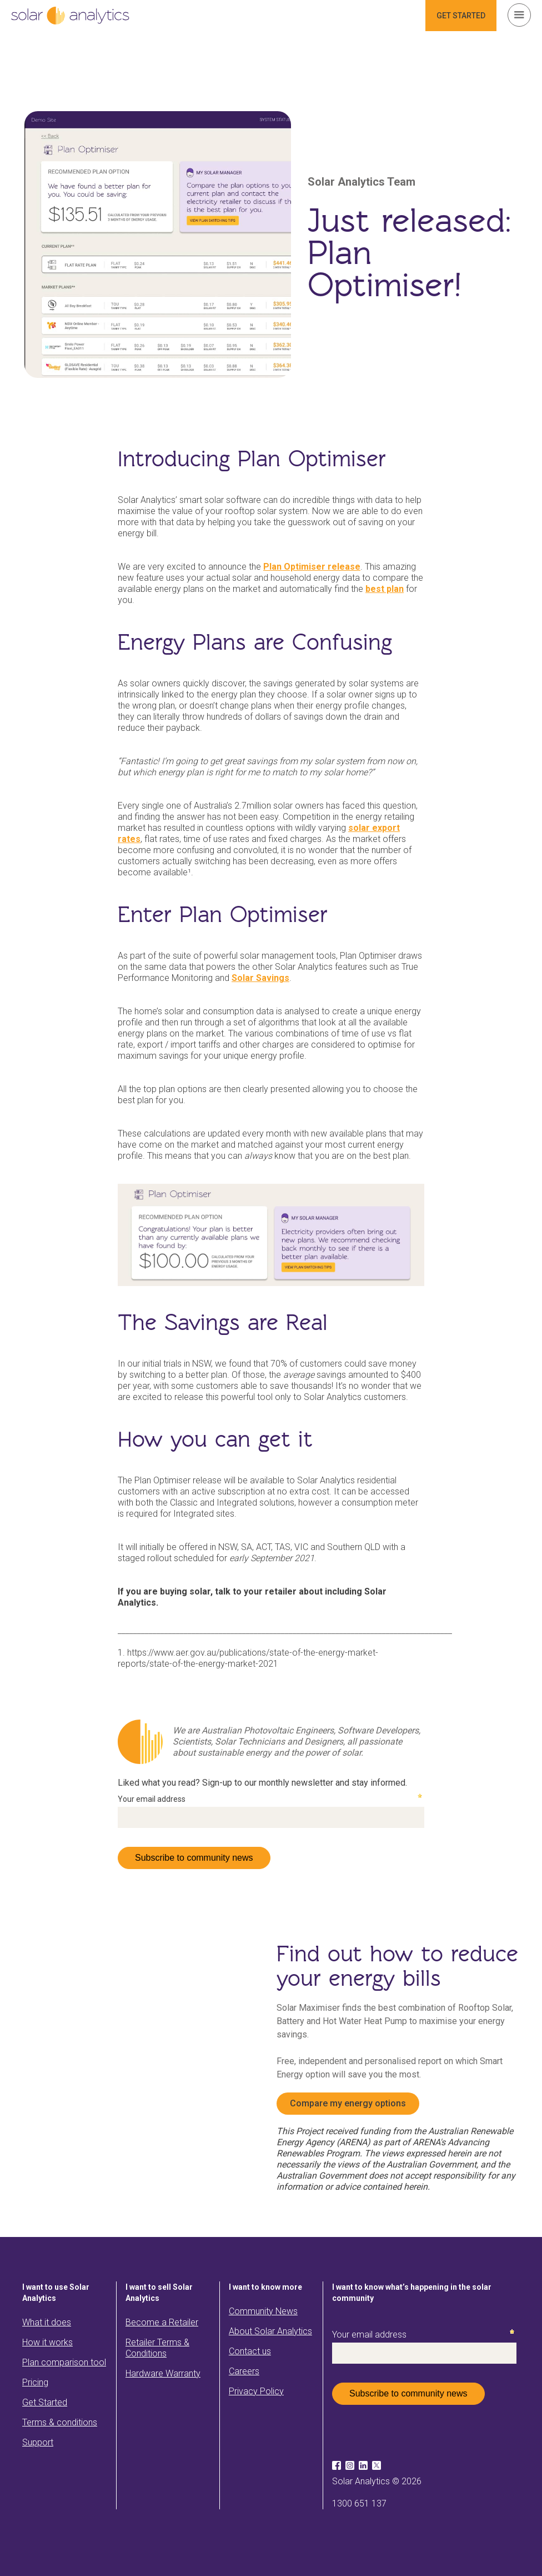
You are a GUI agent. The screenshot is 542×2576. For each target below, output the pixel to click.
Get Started (44, 2402)
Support (37, 2442)
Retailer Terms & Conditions (157, 2348)
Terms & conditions (59, 2422)
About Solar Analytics (270, 2331)
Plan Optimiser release (311, 566)
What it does (46, 2322)
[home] (70, 15)
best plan (384, 589)
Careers (244, 2371)
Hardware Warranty (163, 2373)
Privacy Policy (256, 2391)
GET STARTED (460, 15)
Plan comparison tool (64, 2362)
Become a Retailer (162, 2322)
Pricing (35, 2382)
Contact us (250, 2351)
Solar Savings (260, 978)
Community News (263, 2311)
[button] (519, 15)
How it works (47, 2342)
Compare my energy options (348, 2103)
